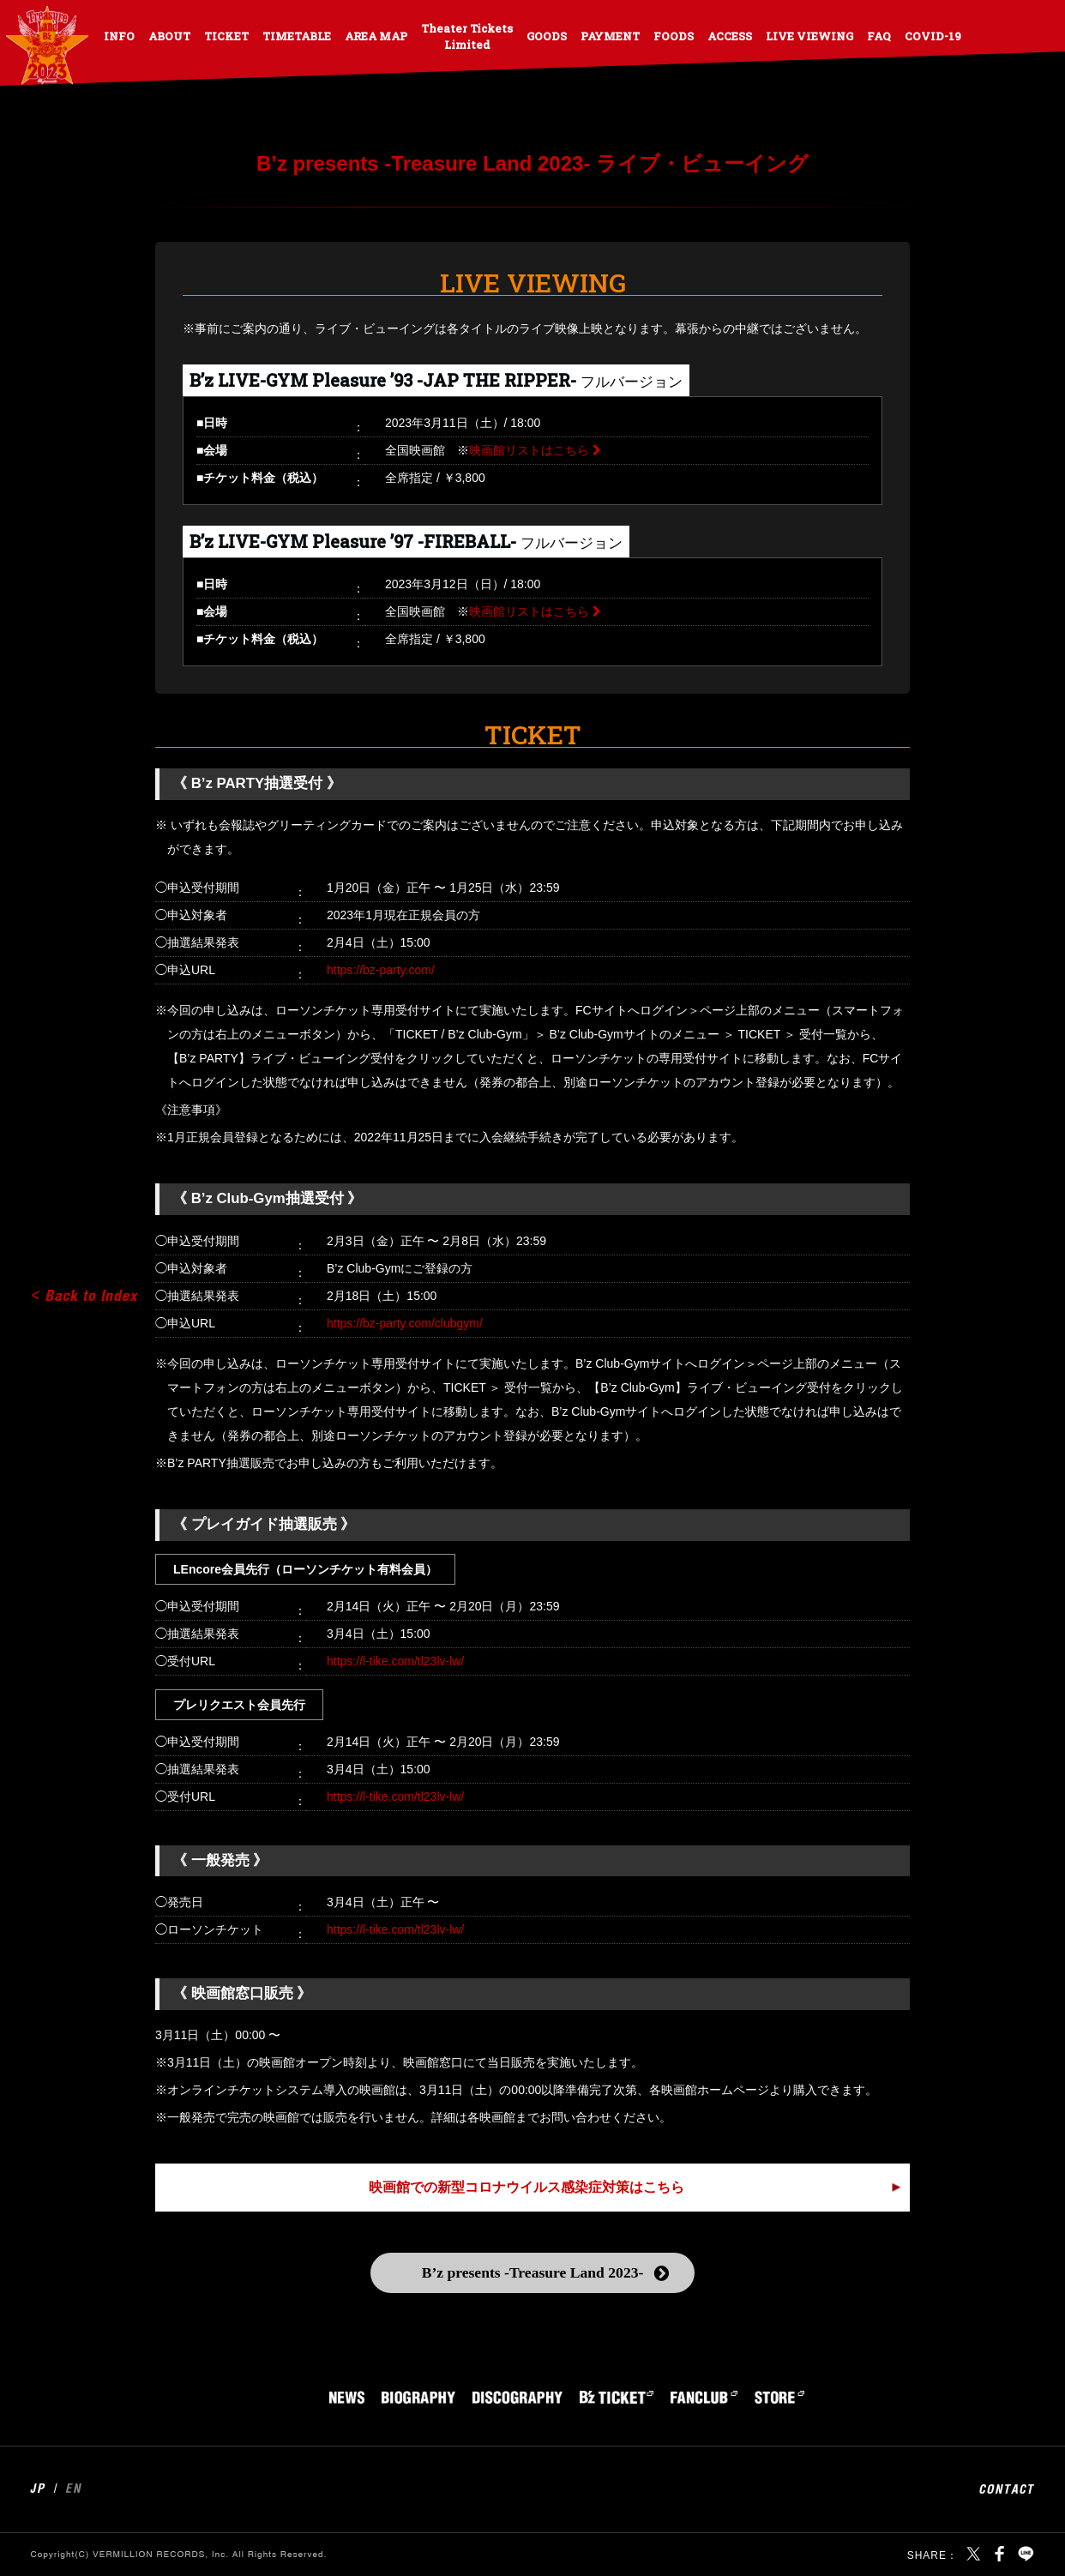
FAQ (879, 36)
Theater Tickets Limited (467, 36)
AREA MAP (376, 36)
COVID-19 (933, 36)
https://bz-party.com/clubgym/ (405, 1323)
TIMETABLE (296, 36)
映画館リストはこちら (529, 450)
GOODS (546, 36)
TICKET (226, 36)
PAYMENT (610, 36)
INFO (119, 36)
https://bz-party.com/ (381, 970)
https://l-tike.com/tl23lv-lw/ (395, 1661)
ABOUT (169, 36)
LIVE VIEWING (809, 36)
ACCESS (729, 36)
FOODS (673, 36)
